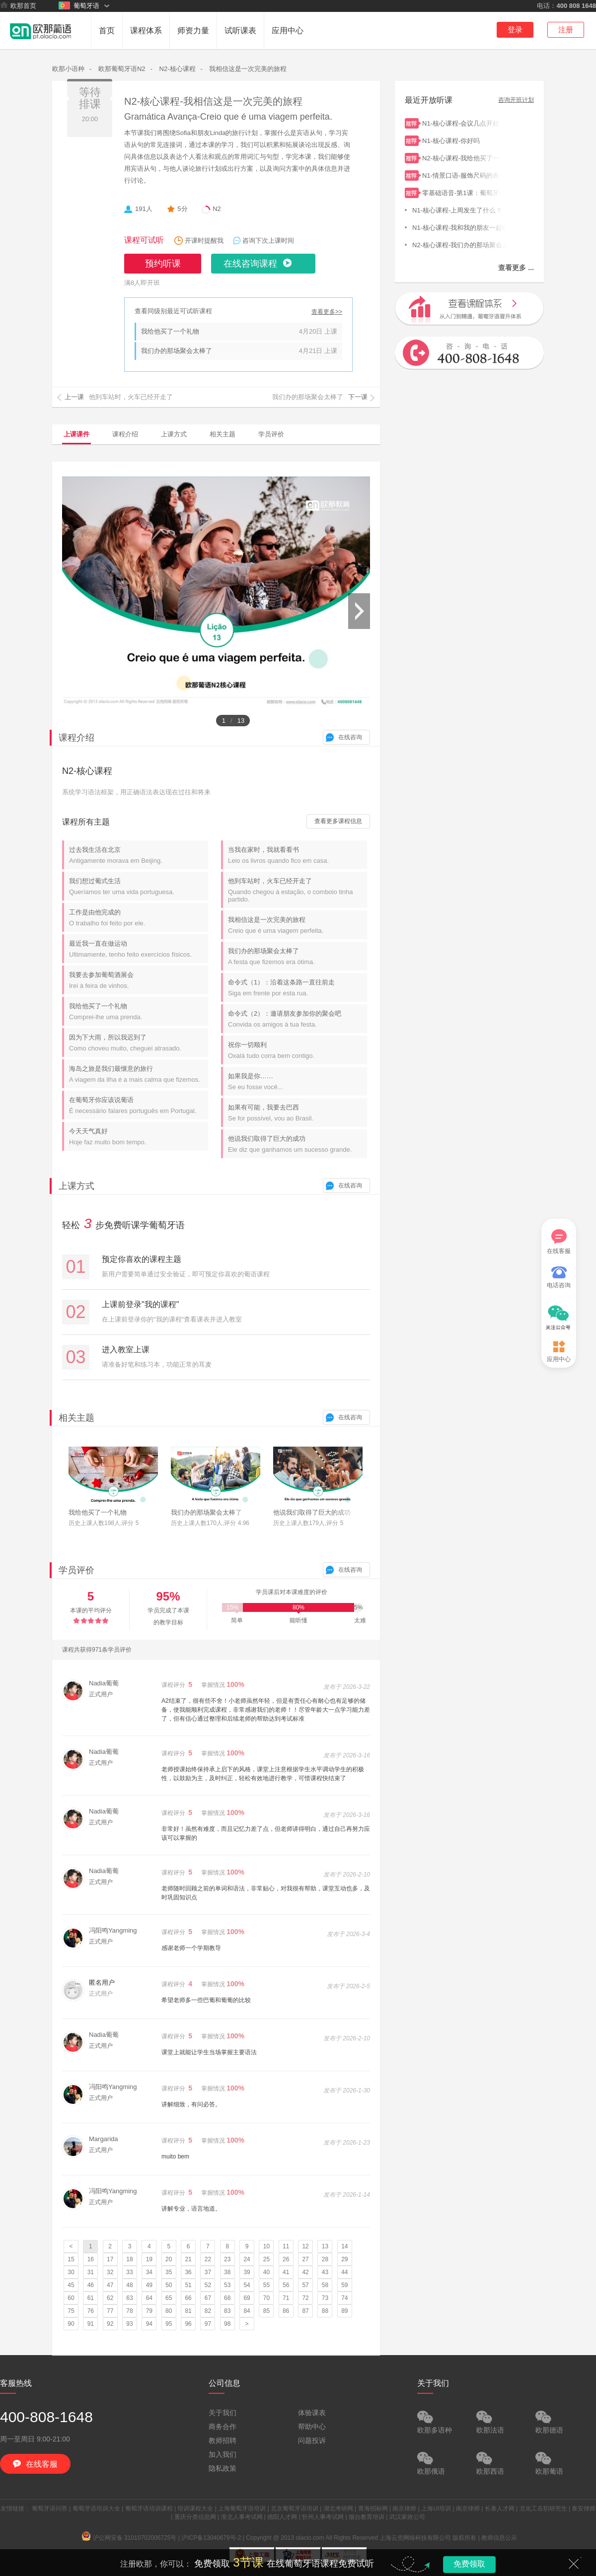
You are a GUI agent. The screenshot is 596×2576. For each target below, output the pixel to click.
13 (325, 2246)
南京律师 (404, 2508)
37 (208, 2272)
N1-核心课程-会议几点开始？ (462, 122)
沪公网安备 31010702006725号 (129, 2537)
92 (110, 2323)
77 (110, 2310)
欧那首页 (18, 5)
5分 (182, 208)
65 (168, 2298)
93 (129, 2323)
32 (110, 2272)
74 (344, 2298)
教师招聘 (222, 2440)
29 (344, 2259)
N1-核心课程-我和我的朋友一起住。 (459, 226)
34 (149, 2272)
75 (71, 2310)
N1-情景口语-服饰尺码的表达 (462, 174)
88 (325, 2310)
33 (129, 2272)
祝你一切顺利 (297, 1050)
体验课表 (312, 2413)
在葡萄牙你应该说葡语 (138, 1105)
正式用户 (101, 1694)
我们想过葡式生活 (138, 886)
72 (305, 2298)
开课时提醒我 (204, 240)
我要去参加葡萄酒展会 (138, 980)
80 (168, 2310)
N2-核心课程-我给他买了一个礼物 (462, 157)
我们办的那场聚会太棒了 (176, 350)
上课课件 (76, 434)
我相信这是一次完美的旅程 (248, 68)
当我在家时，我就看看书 (297, 855)
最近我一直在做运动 (138, 949)
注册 (565, 29)
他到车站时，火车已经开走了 (297, 890)
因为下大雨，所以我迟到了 (138, 1043)
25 (266, 2259)
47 (110, 2285)
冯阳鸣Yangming (113, 1930)
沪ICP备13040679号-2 (211, 2537)
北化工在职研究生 (543, 2508)
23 (227, 2259)
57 (305, 2285)
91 (90, 2323)
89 (344, 2310)
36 (188, 2272)
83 (227, 2310)
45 (71, 2285)
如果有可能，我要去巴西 (297, 1113)
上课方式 (174, 434)
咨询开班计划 (516, 100)
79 (149, 2310)
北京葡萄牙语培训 (294, 2508)
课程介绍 (125, 434)
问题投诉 (312, 2440)
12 (305, 2246)
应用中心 (287, 30)
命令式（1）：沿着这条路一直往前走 (297, 987)
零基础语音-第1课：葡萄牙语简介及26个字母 (462, 192)
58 (325, 2285)
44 (344, 2272)
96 (188, 2323)
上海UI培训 (436, 2508)
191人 (143, 208)
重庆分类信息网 (195, 2516)
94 (149, 2323)
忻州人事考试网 (323, 2516)
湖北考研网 (338, 2508)
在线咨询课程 (250, 264)
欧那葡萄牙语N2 (122, 68)
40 (266, 2272)
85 (266, 2310)
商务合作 (222, 2427)
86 (286, 2310)
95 (168, 2323)
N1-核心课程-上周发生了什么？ (459, 209)
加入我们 (222, 2454)
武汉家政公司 (407, 2516)
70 (266, 2298)
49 (149, 2285)
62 (110, 2298)
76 (90, 2310)
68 (227, 2298)
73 (325, 2298)
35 (168, 2272)
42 (305, 2272)
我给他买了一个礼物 (170, 331)
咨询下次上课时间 (268, 240)
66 (188, 2298)
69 (246, 2298)
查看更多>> (326, 312)
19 (149, 2259)
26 (286, 2259)
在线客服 (559, 1241)
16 (90, 2259)
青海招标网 (373, 2508)
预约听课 (163, 264)
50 (168, 2285)
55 (266, 2285)
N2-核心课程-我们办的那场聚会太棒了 (459, 244)
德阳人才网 (282, 2516)
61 (90, 2298)
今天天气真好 (138, 1136)
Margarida (103, 2139)
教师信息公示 (499, 2537)
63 (129, 2298)
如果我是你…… (297, 1081)
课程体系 (146, 30)
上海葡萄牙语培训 (242, 2508)
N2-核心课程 (177, 68)
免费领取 (469, 2564)
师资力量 (193, 30)
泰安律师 (584, 2508)
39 (246, 2272)
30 (71, 2272)
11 (286, 2246)
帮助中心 (312, 2427)
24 (246, 2259)
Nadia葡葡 (104, 1683)
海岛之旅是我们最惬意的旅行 (138, 1074)
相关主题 (222, 434)
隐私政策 (222, 2468)
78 (129, 2310)
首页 (107, 30)
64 (149, 2298)
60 (71, 2298)
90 (71, 2323)
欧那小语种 (68, 68)
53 (227, 2285)
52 (208, 2285)
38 (227, 2272)
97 (208, 2323)
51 (188, 2285)
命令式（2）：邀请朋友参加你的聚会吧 (297, 1019)
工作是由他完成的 (138, 917)
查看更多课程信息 (338, 821)
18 (129, 2259)
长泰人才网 (500, 2508)
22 (208, 2259)
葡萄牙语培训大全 (96, 2508)
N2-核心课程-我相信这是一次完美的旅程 (213, 101)
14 (344, 2246)
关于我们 (222, 2413)
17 (110, 2259)
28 (325, 2259)
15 (71, 2259)
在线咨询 (350, 737)
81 (188, 2310)
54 (246, 2285)
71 (286, 2298)
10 (266, 2246)
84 (246, 2310)
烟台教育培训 (366, 2516)
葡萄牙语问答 (50, 2508)
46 (90, 2285)
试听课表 (240, 30)
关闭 (573, 2564)
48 (129, 2285)
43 (325, 2272)
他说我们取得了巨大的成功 (297, 1144)
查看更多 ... (516, 268)
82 (208, 2310)
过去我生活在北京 (138, 855)
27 (305, 2259)
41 (286, 2272)
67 (208, 2298)
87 (305, 2310)
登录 (515, 29)
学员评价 (271, 434)
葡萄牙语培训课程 (149, 2508)
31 (90, 2272)
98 (227, 2323)
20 (168, 2259)
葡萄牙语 (79, 5)
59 (344, 2285)
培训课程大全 (195, 2508)
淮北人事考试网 (242, 2516)
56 (286, 2285)
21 (188, 2259)
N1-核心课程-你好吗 (462, 140)
